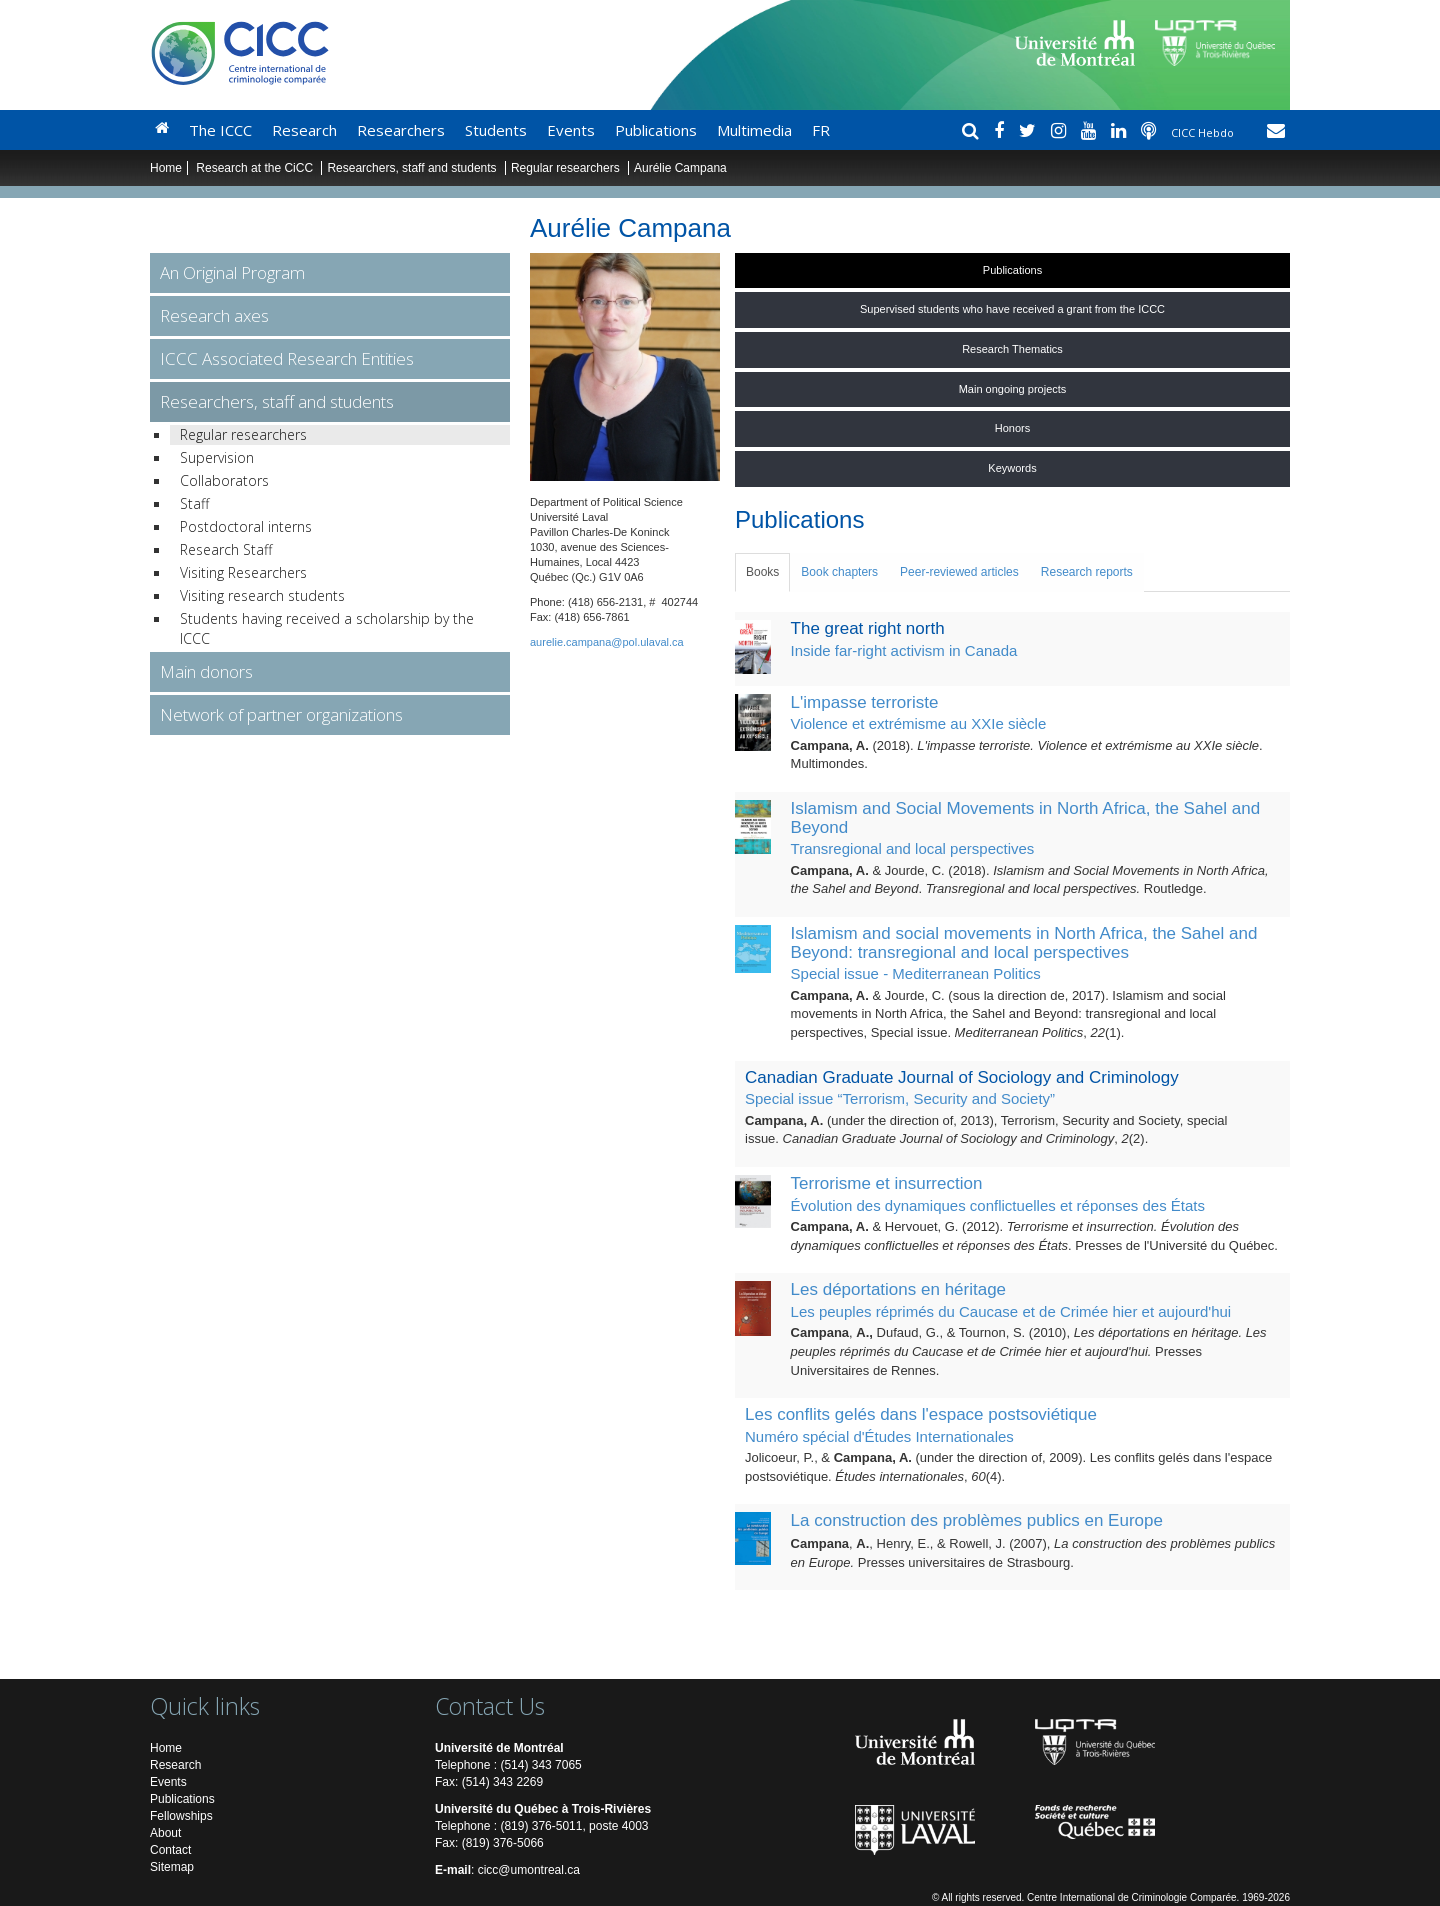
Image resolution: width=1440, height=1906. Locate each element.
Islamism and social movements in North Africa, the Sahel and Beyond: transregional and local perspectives (1024, 943)
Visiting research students (262, 595)
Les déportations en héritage (899, 1289)
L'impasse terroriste (865, 702)
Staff (194, 503)
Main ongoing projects (1013, 389)
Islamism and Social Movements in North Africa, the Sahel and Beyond (1026, 818)
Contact (170, 1850)
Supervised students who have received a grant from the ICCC (1012, 309)
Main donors (206, 671)
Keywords (1012, 468)
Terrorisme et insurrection (887, 1183)
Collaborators (224, 480)
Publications (656, 130)
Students (496, 130)
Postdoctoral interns (246, 526)
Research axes (214, 315)
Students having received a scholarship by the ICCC (327, 628)
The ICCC (220, 130)
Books (762, 572)
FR (821, 130)
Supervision (217, 457)
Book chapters (839, 572)
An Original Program (232, 272)
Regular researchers (565, 168)
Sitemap (172, 1867)
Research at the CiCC (256, 168)
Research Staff (226, 549)
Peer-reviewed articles (959, 572)
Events (571, 130)
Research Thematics (1012, 349)
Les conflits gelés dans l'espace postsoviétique (921, 1414)
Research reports (1087, 572)
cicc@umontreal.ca (529, 1870)
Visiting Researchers (243, 572)
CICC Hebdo (1204, 132)
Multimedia (754, 130)
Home (166, 168)
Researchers (401, 130)
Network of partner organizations (281, 714)
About (165, 1833)
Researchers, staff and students (413, 168)
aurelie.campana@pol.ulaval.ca (607, 642)
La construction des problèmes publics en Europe (977, 1520)
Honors (1012, 428)
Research (304, 130)
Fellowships (181, 1816)
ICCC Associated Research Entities (287, 358)
